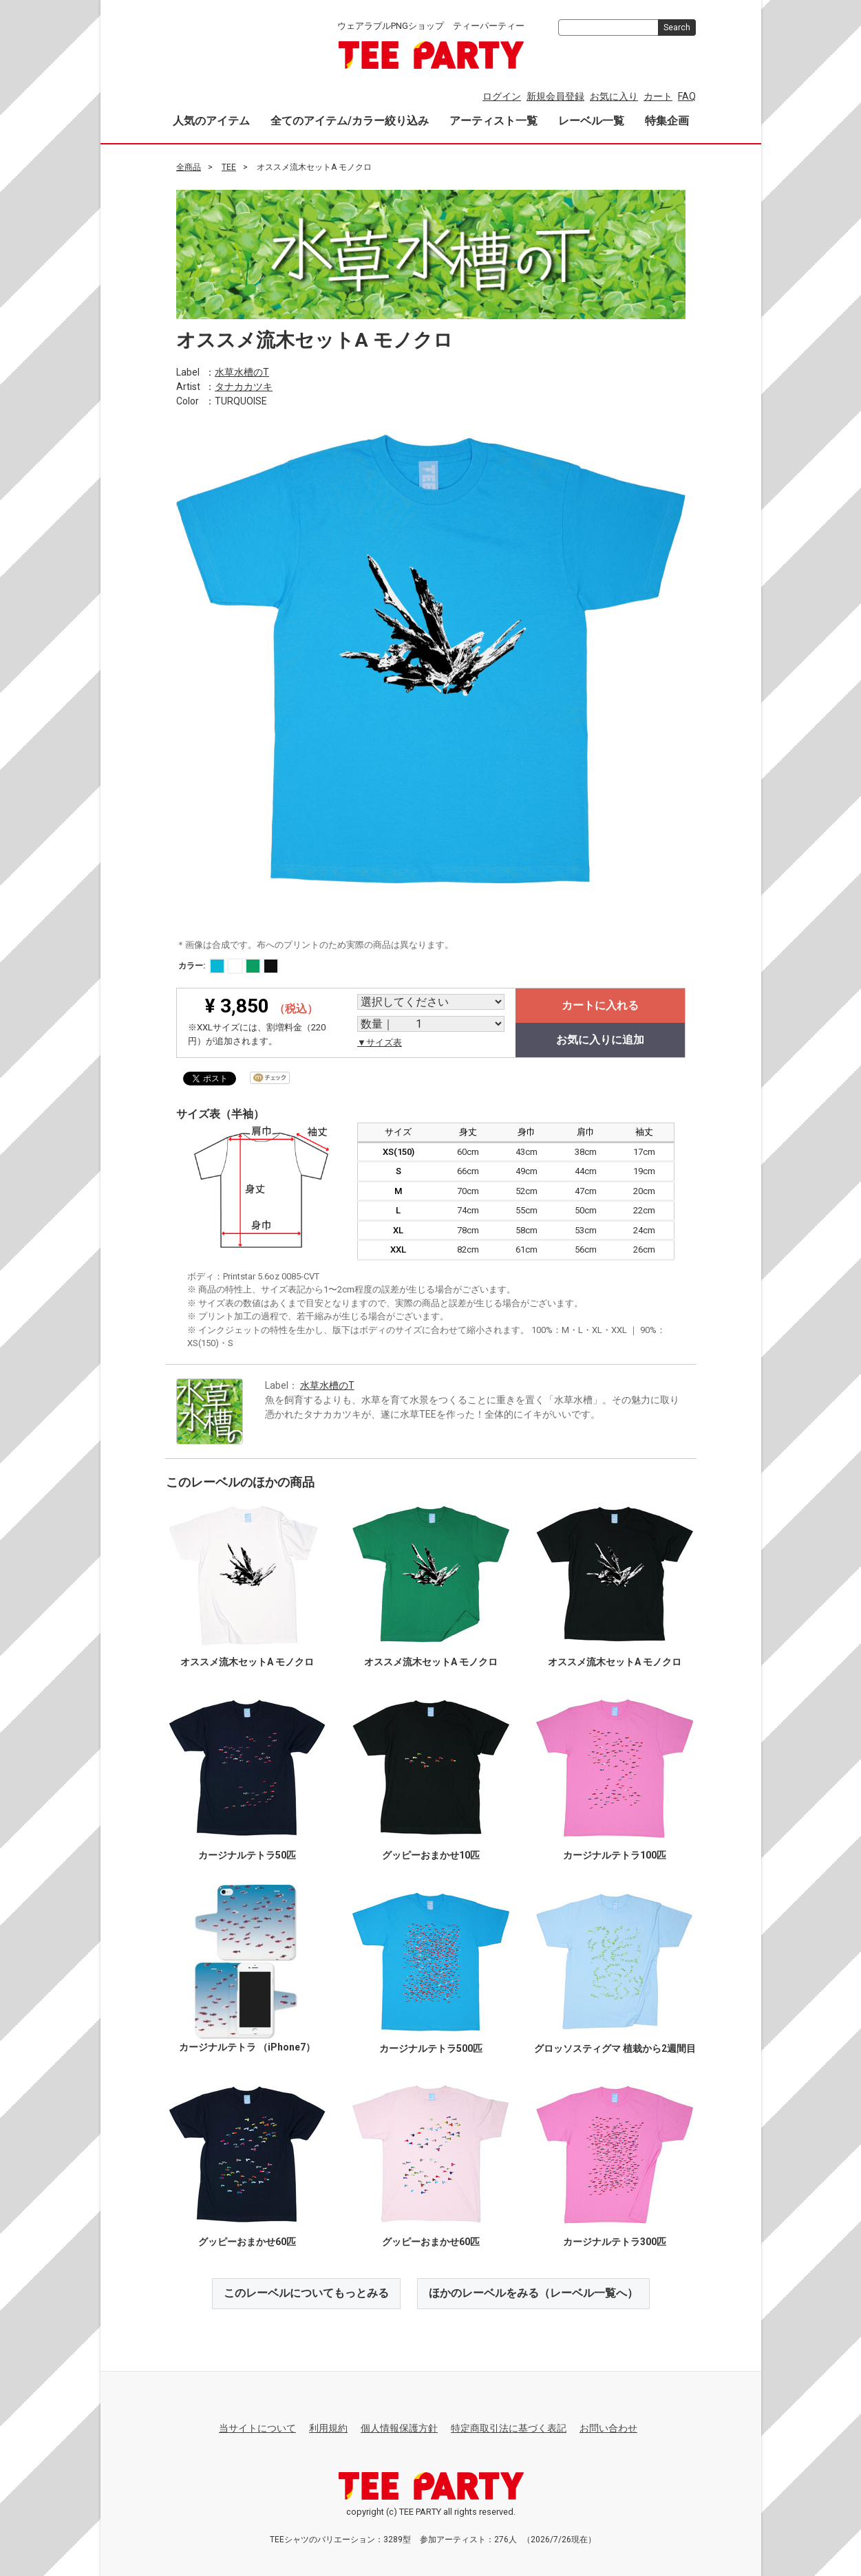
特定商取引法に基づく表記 (508, 2428)
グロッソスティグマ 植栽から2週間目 (614, 2048)
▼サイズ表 (379, 1042)
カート (658, 96)
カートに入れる (600, 1005)
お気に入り (614, 96)
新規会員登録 (555, 96)
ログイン (501, 96)
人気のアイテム (211, 120)
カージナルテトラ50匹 (246, 1855)
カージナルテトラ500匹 (430, 2048)
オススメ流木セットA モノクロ (246, 1661)
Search (676, 27)
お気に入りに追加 (600, 1039)
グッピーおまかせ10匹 (430, 1855)
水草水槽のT (242, 371)
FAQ (687, 96)
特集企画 (667, 120)
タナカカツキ (244, 385)
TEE (229, 167)
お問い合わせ (608, 2428)
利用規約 (328, 2428)
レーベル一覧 (591, 120)
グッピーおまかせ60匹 (246, 2241)
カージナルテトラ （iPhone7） (246, 2046)
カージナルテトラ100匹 (614, 1855)
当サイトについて (257, 2428)
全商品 (188, 167)
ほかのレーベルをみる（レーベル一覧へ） (533, 2292)
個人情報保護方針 (399, 2428)
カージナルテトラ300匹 (614, 2241)
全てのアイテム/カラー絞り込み (349, 120)
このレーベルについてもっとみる (306, 2292)
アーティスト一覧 (493, 120)
